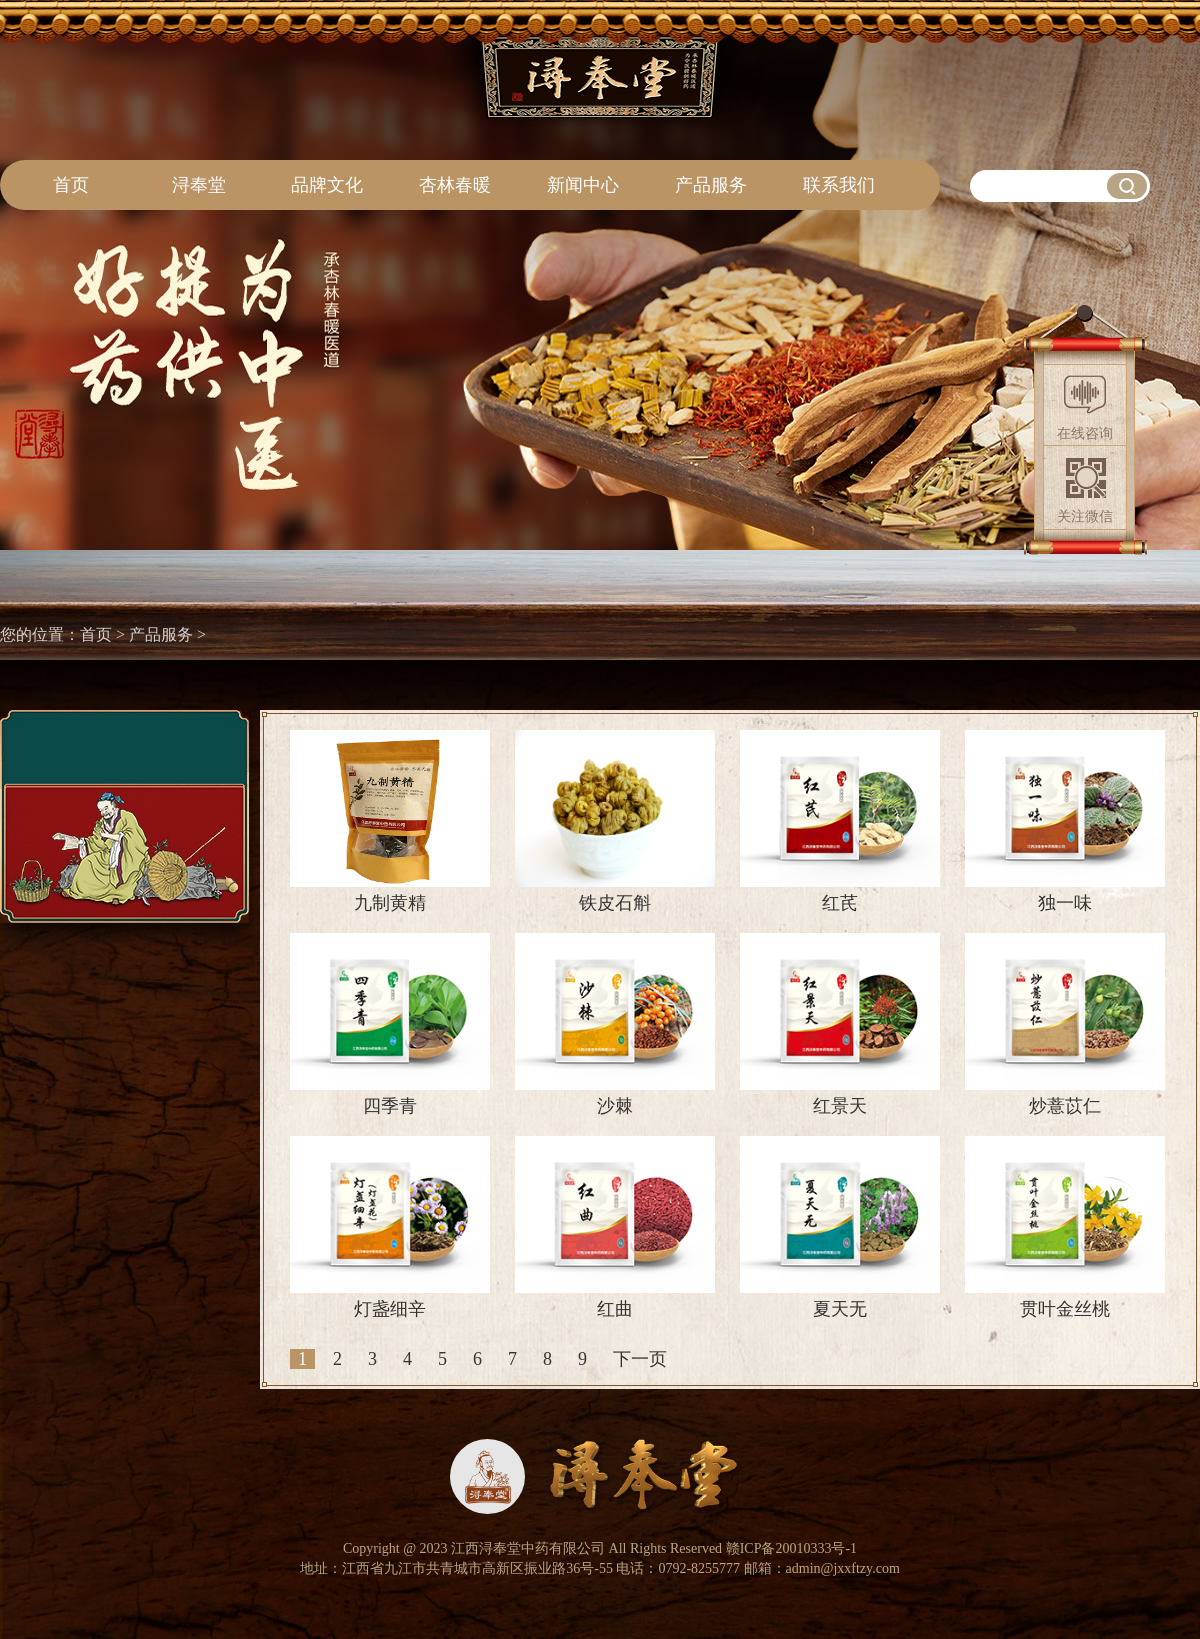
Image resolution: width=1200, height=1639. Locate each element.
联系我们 (839, 185)
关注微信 (1085, 516)
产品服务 (711, 185)
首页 (71, 185)
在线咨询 (1085, 433)
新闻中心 (583, 185)
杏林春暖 (455, 185)
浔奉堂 (199, 185)
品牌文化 (327, 185)
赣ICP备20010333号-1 (791, 1548)
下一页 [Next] (640, 1359)
